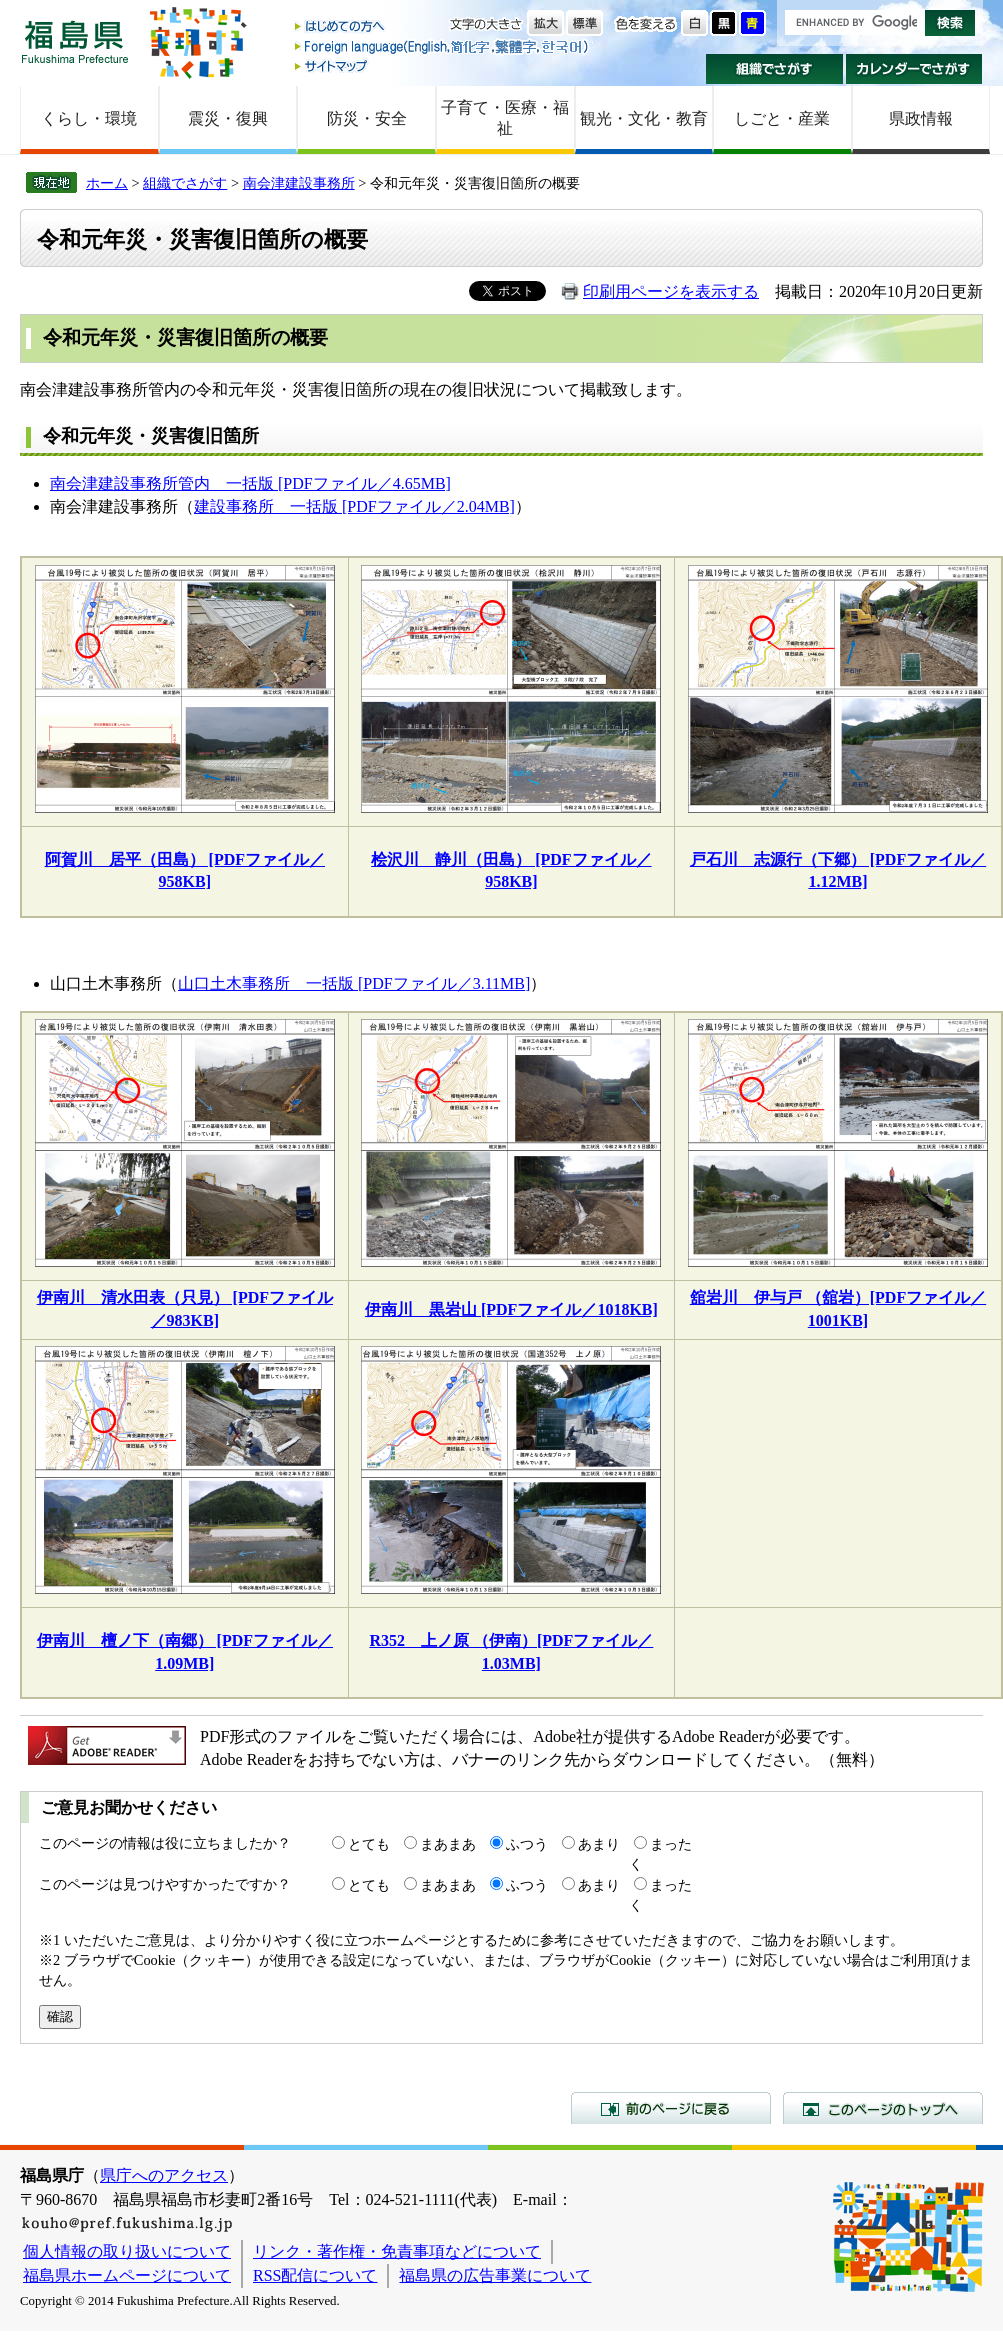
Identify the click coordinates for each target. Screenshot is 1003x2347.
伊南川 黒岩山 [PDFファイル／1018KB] (511, 1309)
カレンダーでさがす (914, 69)
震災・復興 (228, 118)
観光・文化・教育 (644, 118)
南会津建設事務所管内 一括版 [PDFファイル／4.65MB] (250, 483)
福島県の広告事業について (495, 2275)
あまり (599, 1844)
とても (369, 1844)
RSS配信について (315, 2275)
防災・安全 (367, 118)
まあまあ (448, 1844)
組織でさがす (774, 69)
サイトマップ (443, 65)
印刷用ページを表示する (671, 291)
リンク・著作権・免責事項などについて (397, 2251)
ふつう (527, 1844)
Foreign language (443, 46)
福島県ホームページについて (127, 2275)
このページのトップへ (883, 2108)
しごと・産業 (782, 118)
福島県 (75, 41)
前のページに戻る (671, 2108)
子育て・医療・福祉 (505, 118)
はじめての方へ (443, 27)
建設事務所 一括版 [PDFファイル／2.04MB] (354, 506)
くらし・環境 (89, 118)
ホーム (107, 183)
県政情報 (921, 118)
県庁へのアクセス (164, 2175)
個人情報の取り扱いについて (127, 2251)
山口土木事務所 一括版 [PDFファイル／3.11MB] (354, 983)
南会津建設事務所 (299, 183)
